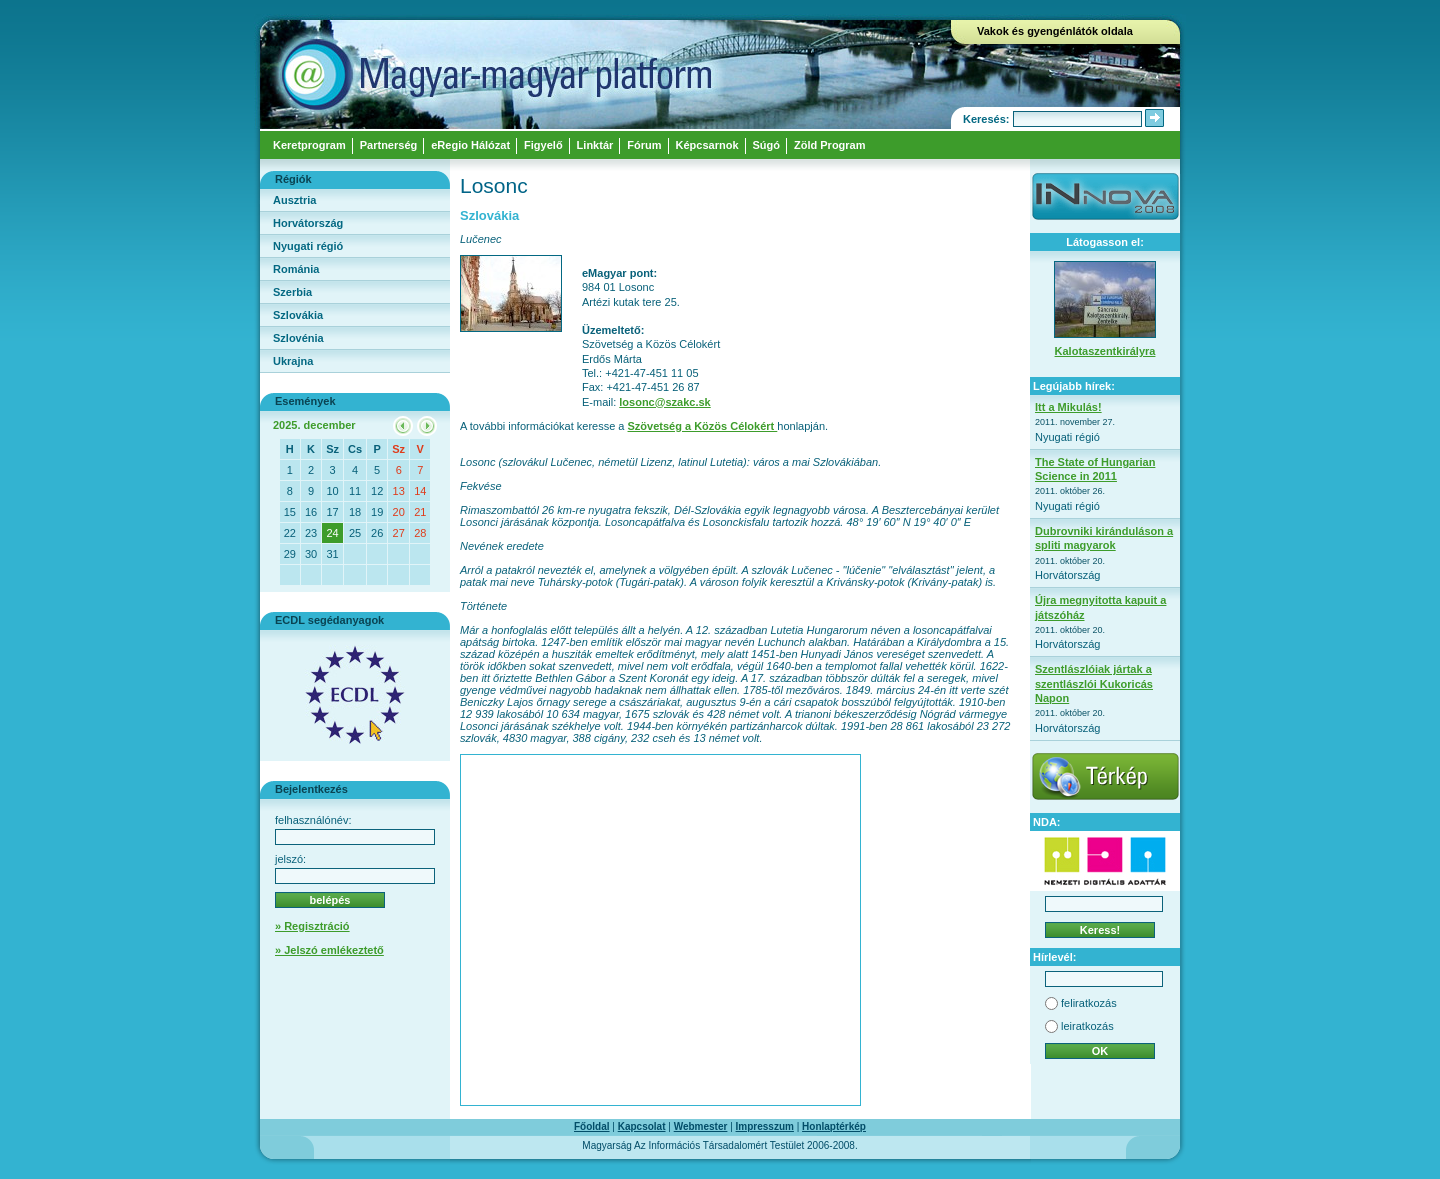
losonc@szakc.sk (664, 402)
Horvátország (308, 223)
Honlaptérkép (834, 1126)
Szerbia (292, 292)
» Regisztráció (312, 926)
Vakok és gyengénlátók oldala (1055, 31)
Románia (296, 269)
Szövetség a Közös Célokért (703, 426)
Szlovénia (298, 338)
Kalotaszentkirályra (1105, 351)
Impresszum (765, 1126)
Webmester (701, 1126)
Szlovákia (298, 315)
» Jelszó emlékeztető (329, 950)
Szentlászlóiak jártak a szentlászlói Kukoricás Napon (1094, 683)
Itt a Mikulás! (1068, 407)
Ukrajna (293, 361)
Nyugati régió (308, 246)
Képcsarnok (707, 145)
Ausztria (294, 200)
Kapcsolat (642, 1126)
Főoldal (592, 1126)
